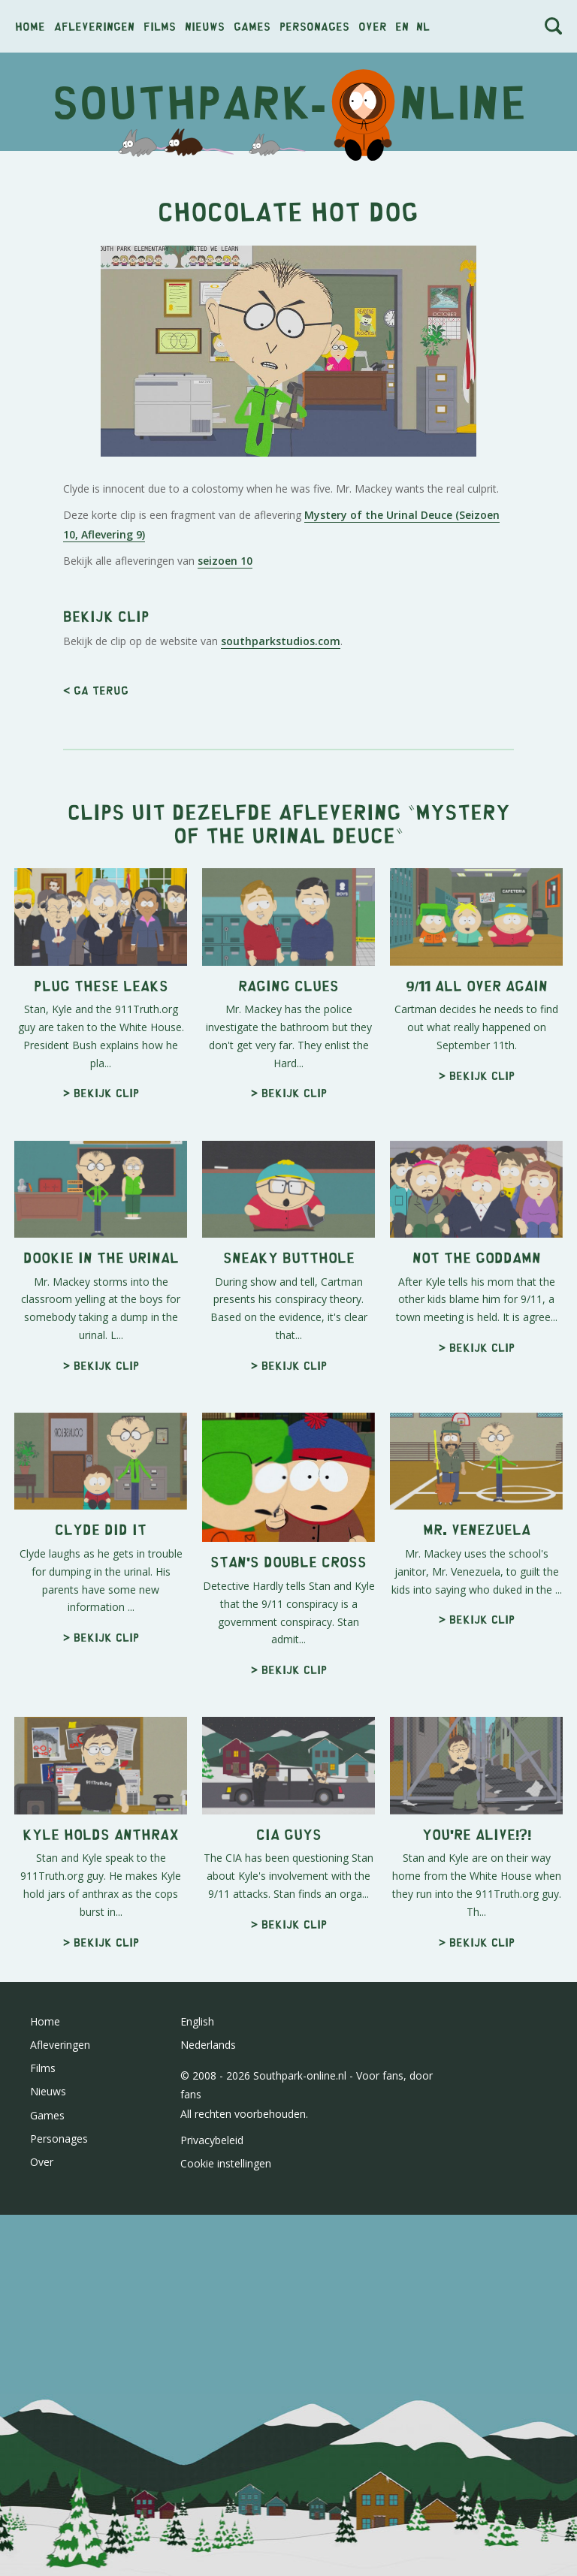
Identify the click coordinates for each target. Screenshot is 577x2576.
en (402, 26)
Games (252, 26)
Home (30, 26)
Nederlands (208, 2045)
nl (423, 26)
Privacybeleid (211, 2140)
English (197, 2021)
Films (159, 26)
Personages (314, 26)
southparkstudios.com (280, 641)
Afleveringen (94, 26)
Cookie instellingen (225, 2163)
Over (372, 26)
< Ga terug (95, 689)
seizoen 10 (225, 561)
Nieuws (205, 26)
